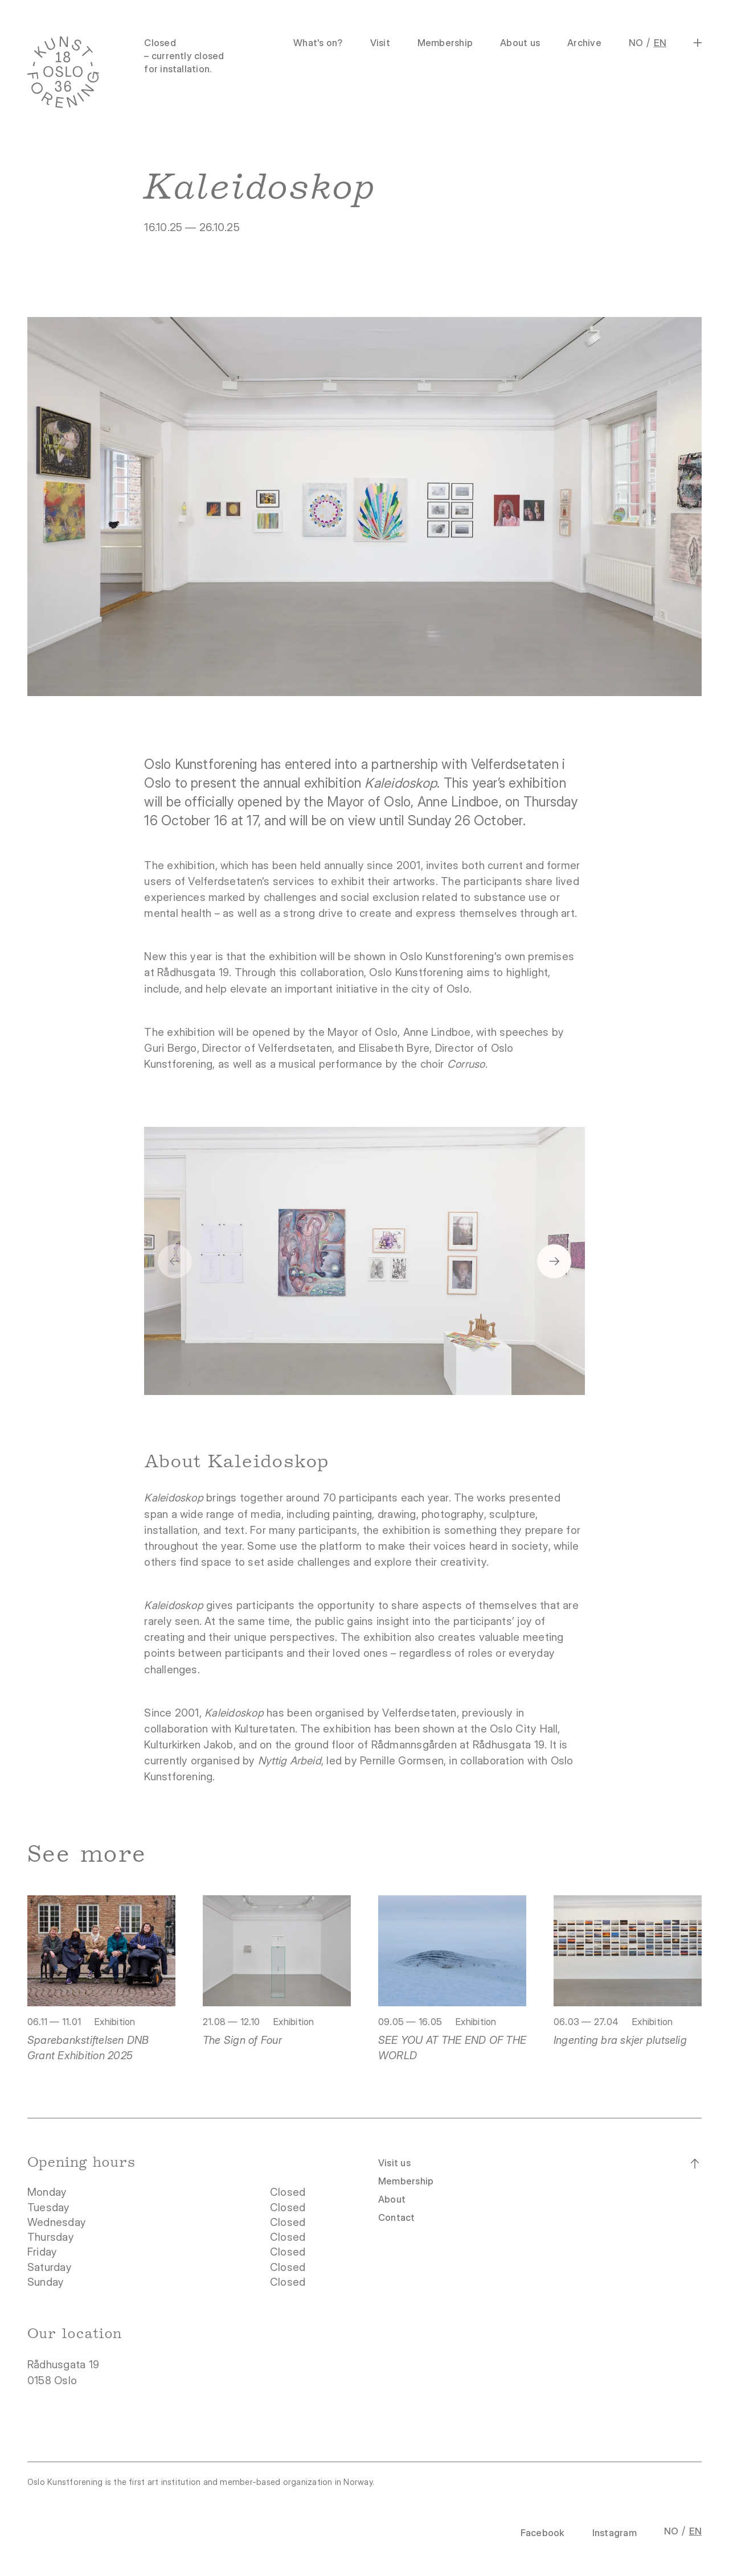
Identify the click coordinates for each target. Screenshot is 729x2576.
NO (636, 42)
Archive (584, 42)
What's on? (317, 42)
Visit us (394, 2162)
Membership (445, 42)
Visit (380, 42)
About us (520, 42)
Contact (396, 2217)
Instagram (614, 2532)
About (392, 2199)
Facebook (543, 2532)
